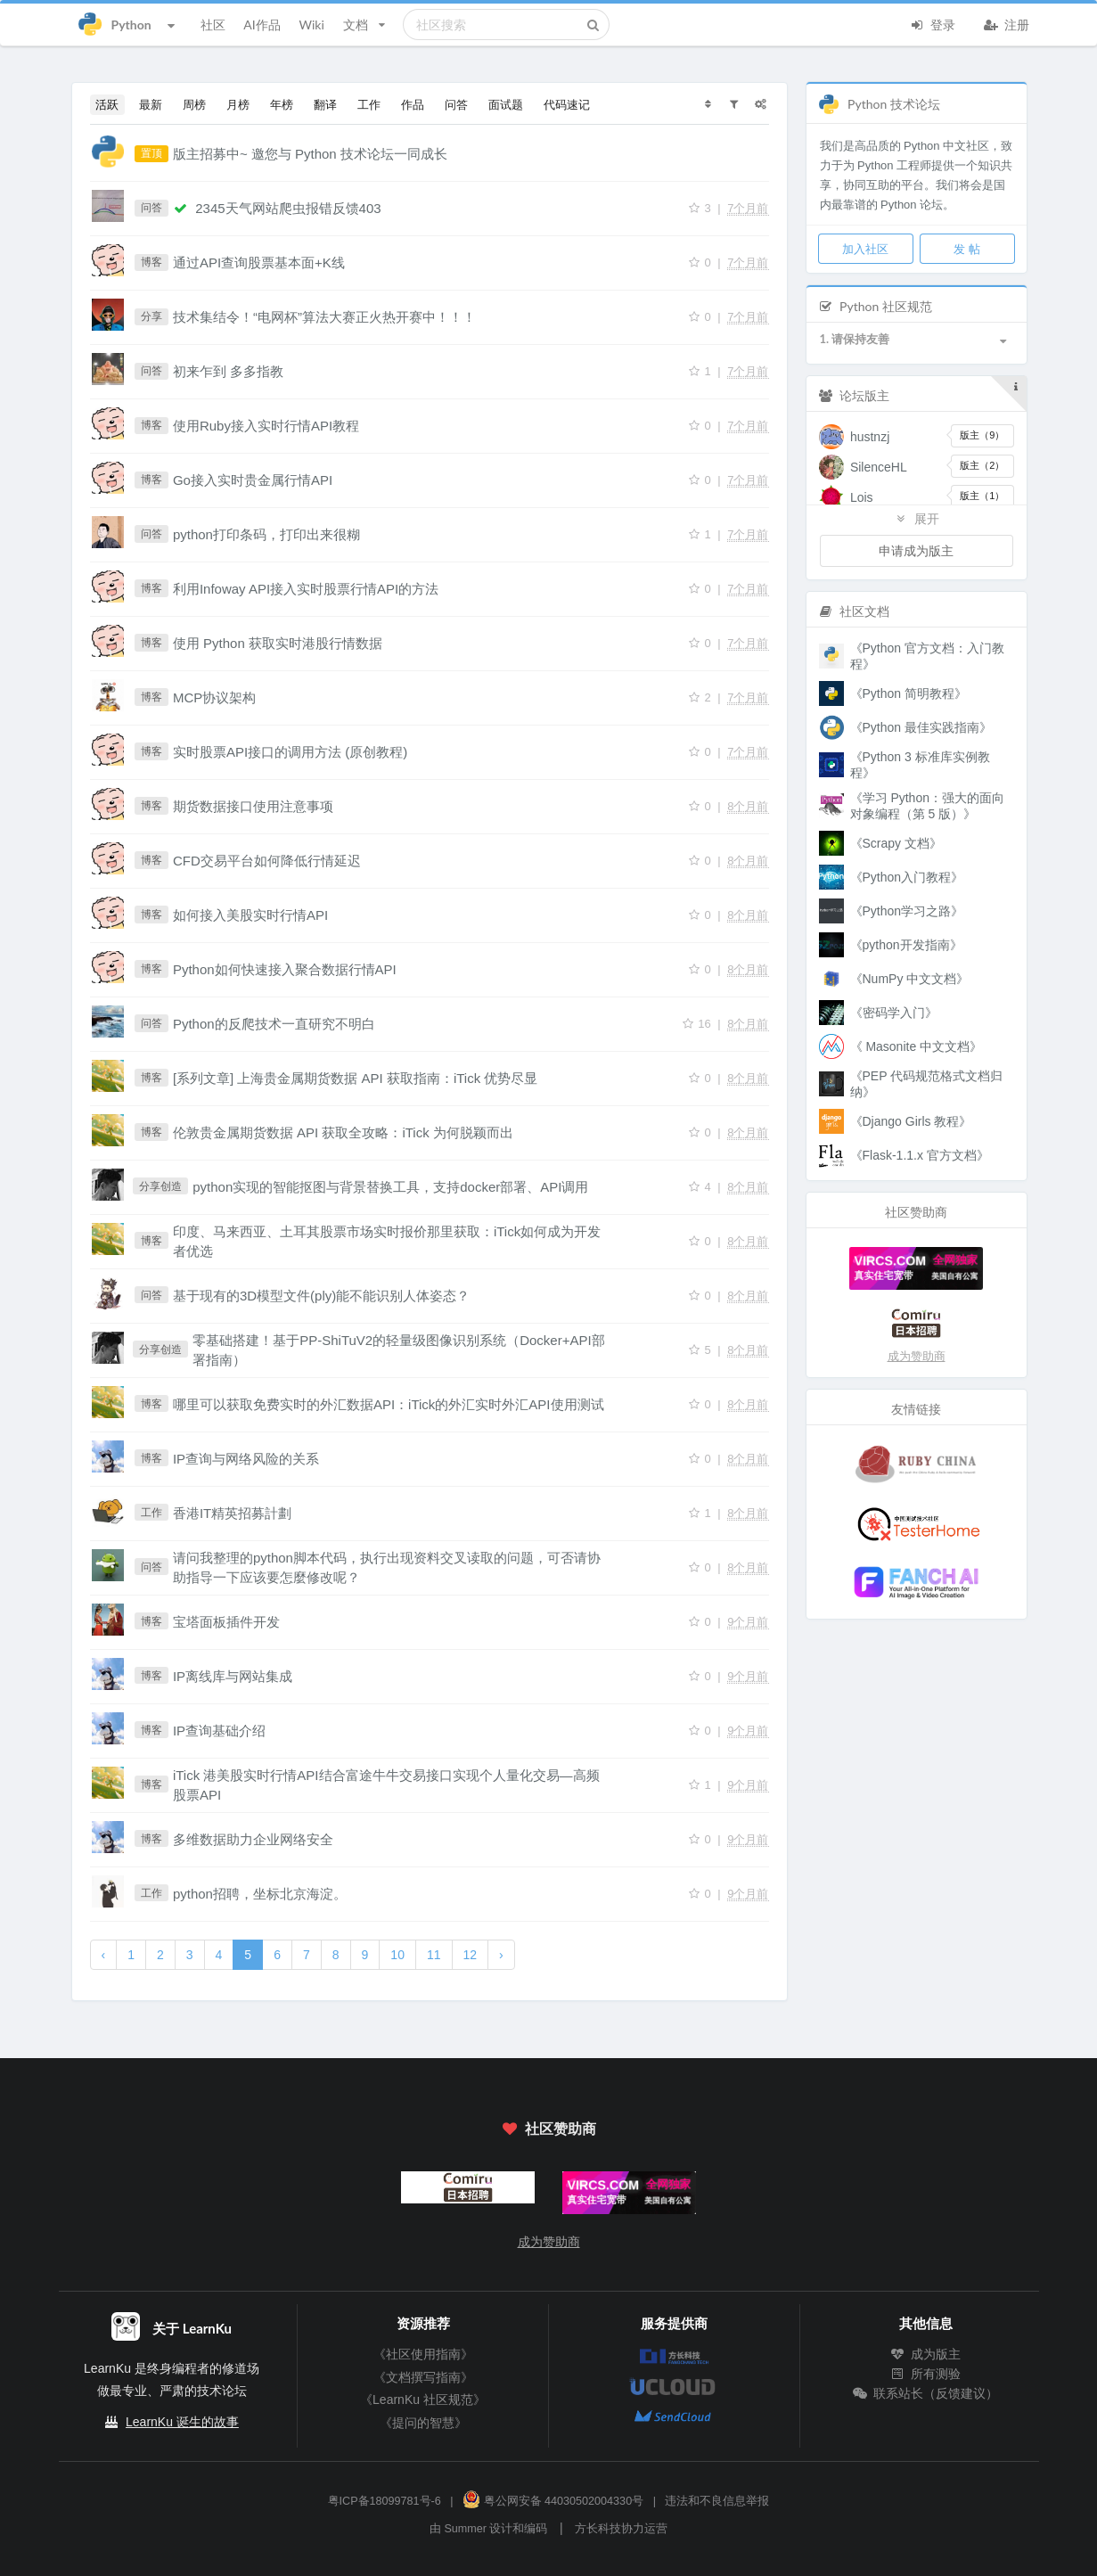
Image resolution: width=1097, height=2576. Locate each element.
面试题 (505, 104)
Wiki (311, 24)
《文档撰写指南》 (423, 2377)
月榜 (238, 104)
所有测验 (926, 2374)
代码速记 (567, 104)
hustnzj (869, 437)
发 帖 (966, 249)
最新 (150, 104)
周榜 (194, 104)
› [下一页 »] (501, 1955)
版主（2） (982, 465)
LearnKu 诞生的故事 (182, 2422)
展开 (916, 518)
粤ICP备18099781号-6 (384, 2501)
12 (470, 1955)
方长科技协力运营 (621, 2529)
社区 (213, 24)
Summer (465, 2529)
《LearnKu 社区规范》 (423, 2399)
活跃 (107, 104)
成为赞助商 (917, 1356)
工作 (369, 104)
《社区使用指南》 (423, 2354)
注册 (1007, 23)
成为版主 (926, 2354)
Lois (861, 497)
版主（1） (982, 495)
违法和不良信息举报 (717, 2501)
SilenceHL (878, 467)
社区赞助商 (548, 2128)
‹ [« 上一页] (104, 1955)
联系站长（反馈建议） (926, 2393)
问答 (456, 104)
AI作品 (261, 24)
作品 (412, 104)
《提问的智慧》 (423, 2423)
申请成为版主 (916, 550)
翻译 (325, 104)
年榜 (281, 104)
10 (397, 1955)
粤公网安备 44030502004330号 (553, 2501)
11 (434, 1955)
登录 (933, 23)
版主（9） (982, 435)
